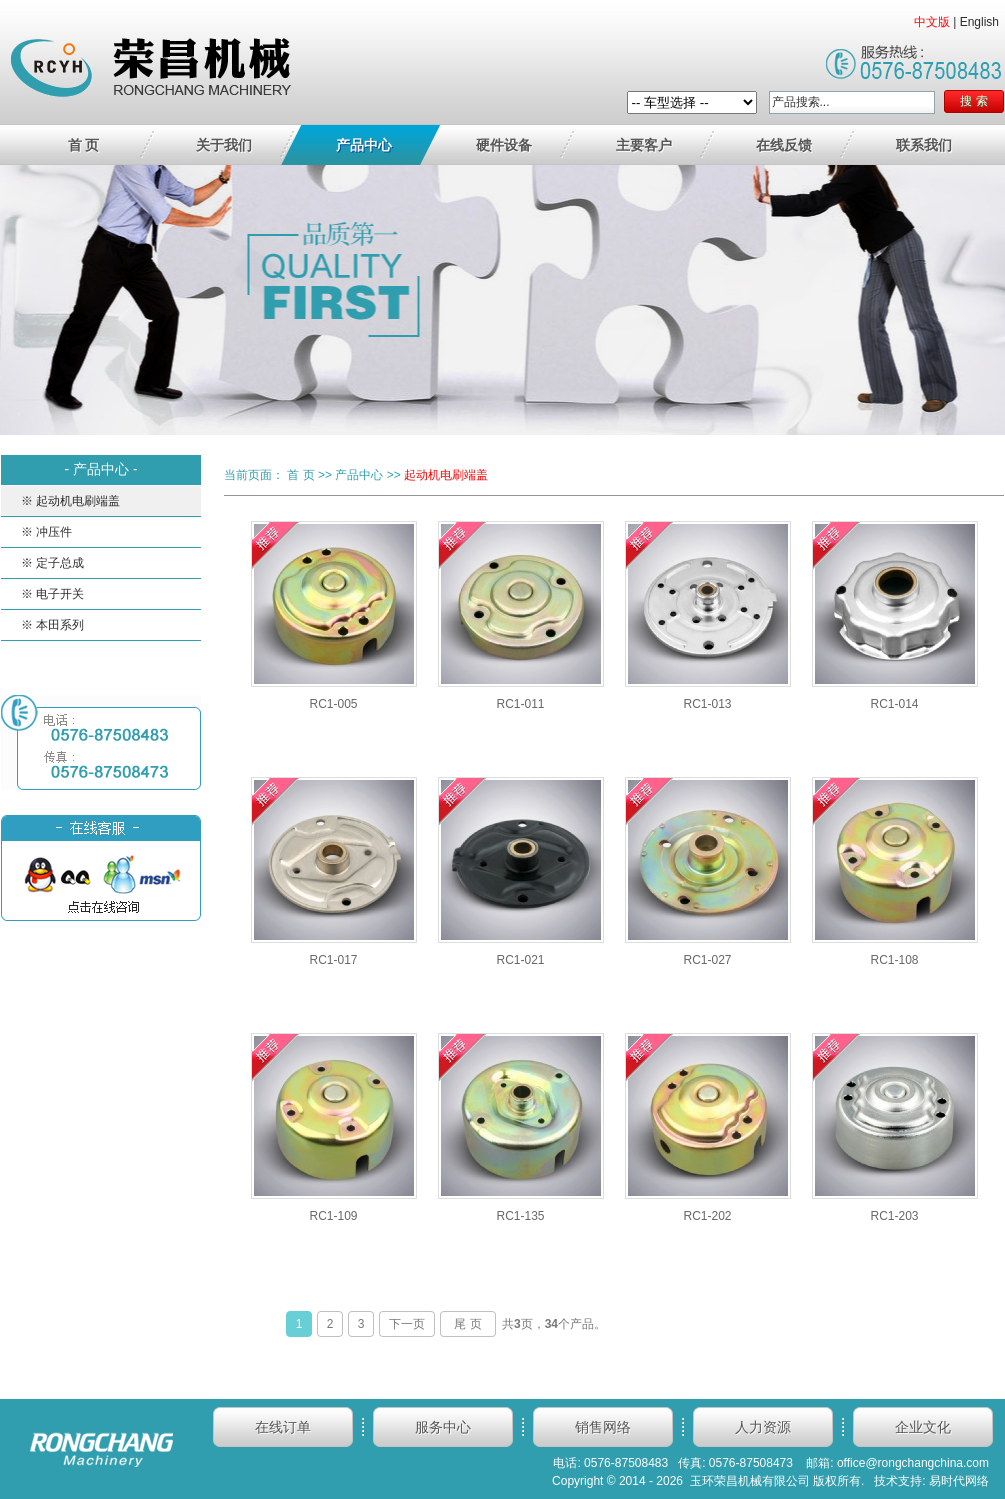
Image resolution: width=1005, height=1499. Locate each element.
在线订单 (283, 1427)
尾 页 (467, 1324)
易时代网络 (959, 1481)
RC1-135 (520, 1216)
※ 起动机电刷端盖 (70, 501)
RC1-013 (707, 704)
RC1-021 (520, 960)
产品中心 (364, 145)
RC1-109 (333, 1216)
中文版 (932, 22)
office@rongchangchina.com (913, 1463)
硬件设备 (504, 145)
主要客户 (644, 145)
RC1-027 (707, 960)
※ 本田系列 (52, 625)
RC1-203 (894, 1216)
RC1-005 (333, 704)
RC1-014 (894, 704)
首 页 (84, 145)
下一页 (407, 1324)
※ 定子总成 (52, 563)
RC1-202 (707, 1216)
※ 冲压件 (46, 532)
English (979, 22)
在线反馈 (784, 145)
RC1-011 (520, 704)
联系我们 (924, 145)
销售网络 (603, 1427)
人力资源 (763, 1427)
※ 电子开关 (52, 594)
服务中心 (443, 1427)
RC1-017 (333, 960)
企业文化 (923, 1427)
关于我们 (224, 145)
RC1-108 (894, 960)
